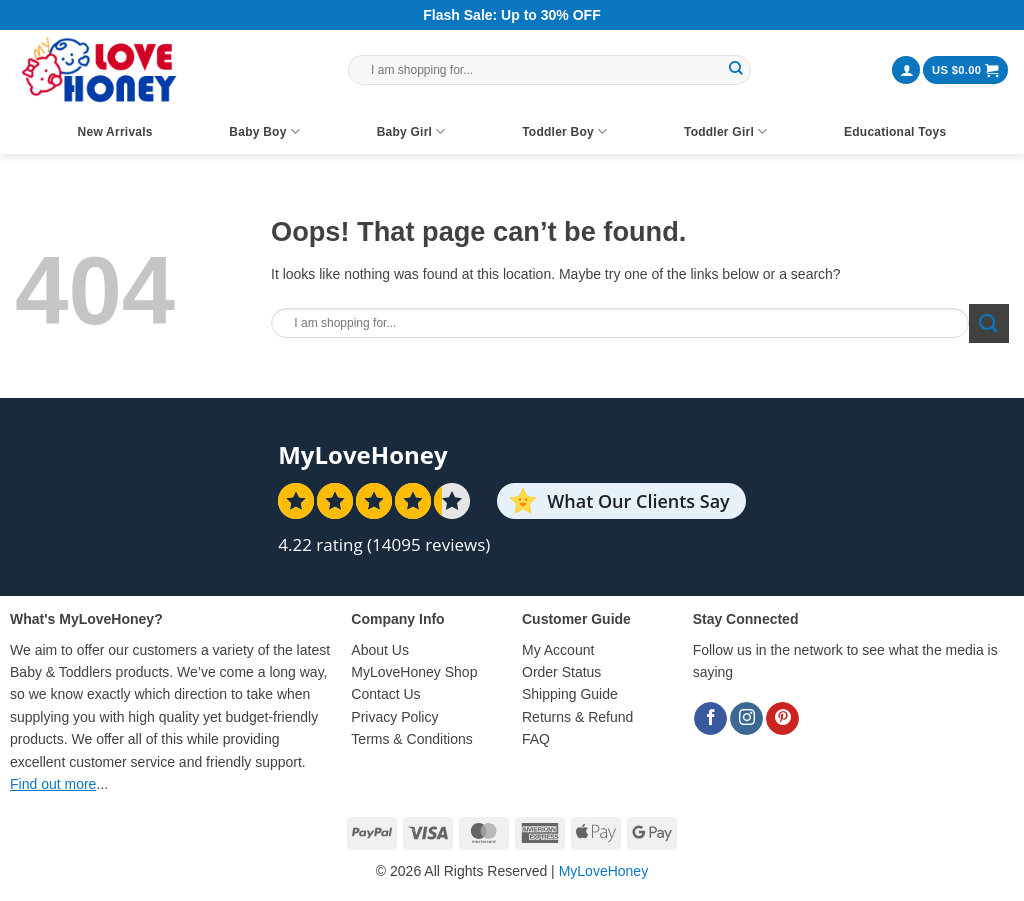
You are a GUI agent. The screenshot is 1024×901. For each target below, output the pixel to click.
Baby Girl (411, 131)
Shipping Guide (570, 694)
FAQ (536, 739)
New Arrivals (115, 132)
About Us (380, 650)
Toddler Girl (725, 131)
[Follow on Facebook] (710, 719)
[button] (906, 70)
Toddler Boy (564, 131)
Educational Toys (895, 132)
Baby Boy (264, 131)
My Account (558, 650)
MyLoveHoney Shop (414, 672)
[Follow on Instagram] (746, 719)
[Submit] (736, 70)
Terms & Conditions (411, 739)
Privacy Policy (394, 717)
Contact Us (385, 694)
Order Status (561, 672)
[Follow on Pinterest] (782, 719)
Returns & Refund (577, 717)
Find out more (53, 784)
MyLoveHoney (604, 871)
